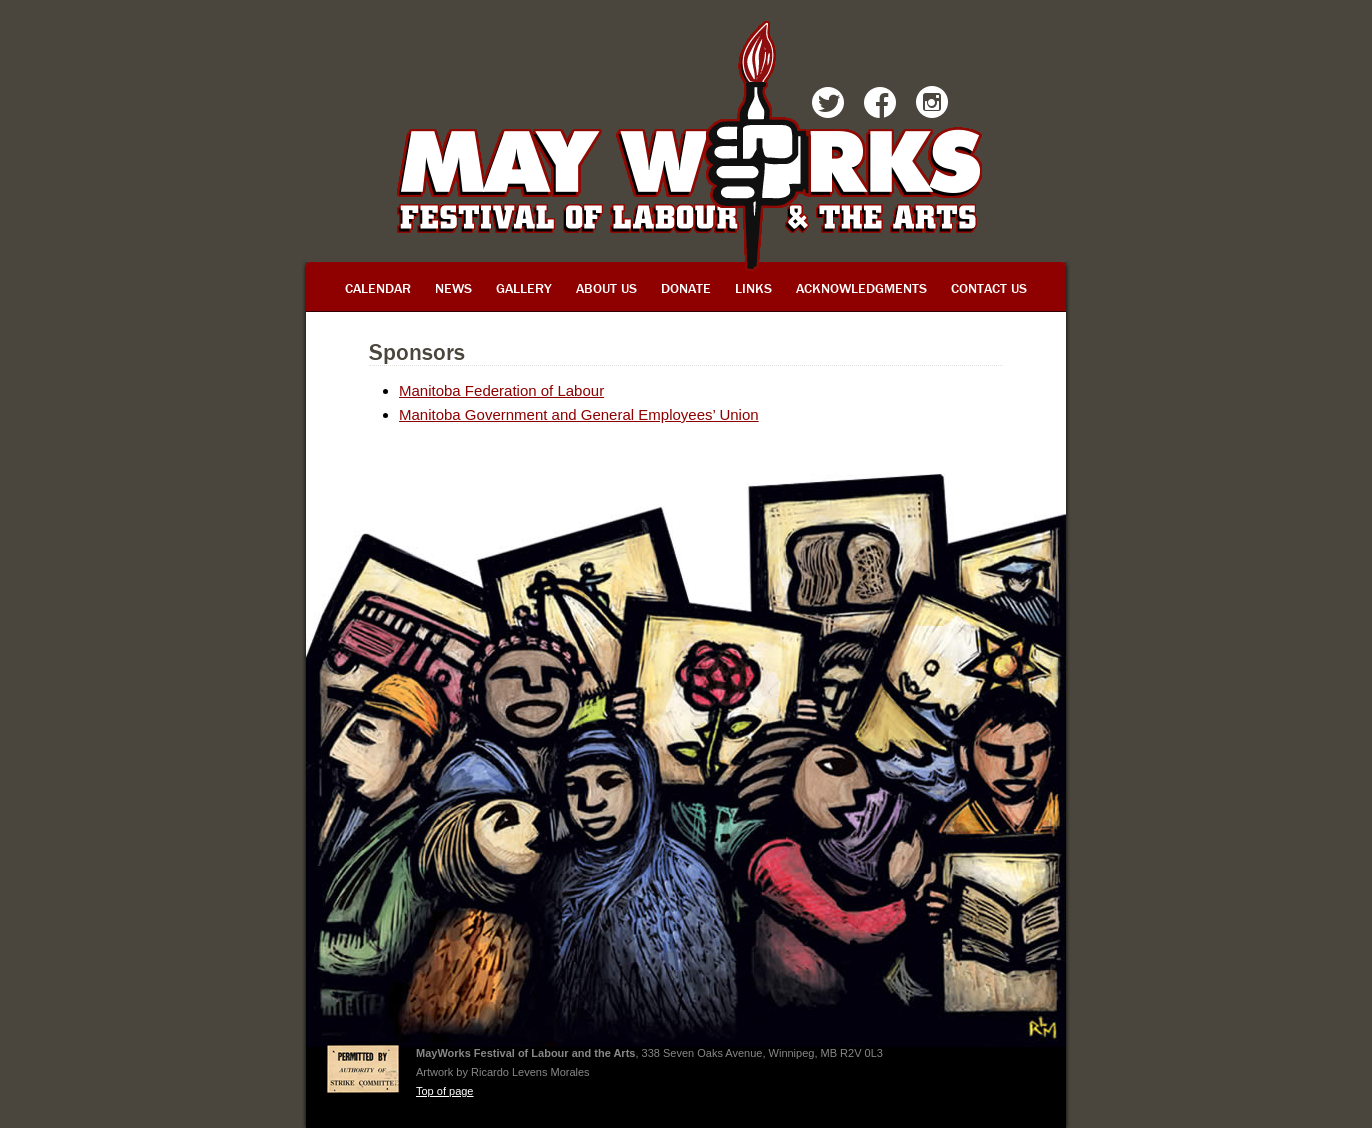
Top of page (445, 1091)
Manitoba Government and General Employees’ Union (579, 414)
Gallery (524, 288)
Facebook (880, 106)
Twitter (828, 106)
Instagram (932, 106)
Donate (686, 288)
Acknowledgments (861, 288)
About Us (606, 288)
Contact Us (989, 288)
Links (753, 288)
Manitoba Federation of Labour (501, 390)
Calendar (378, 288)
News (453, 288)
